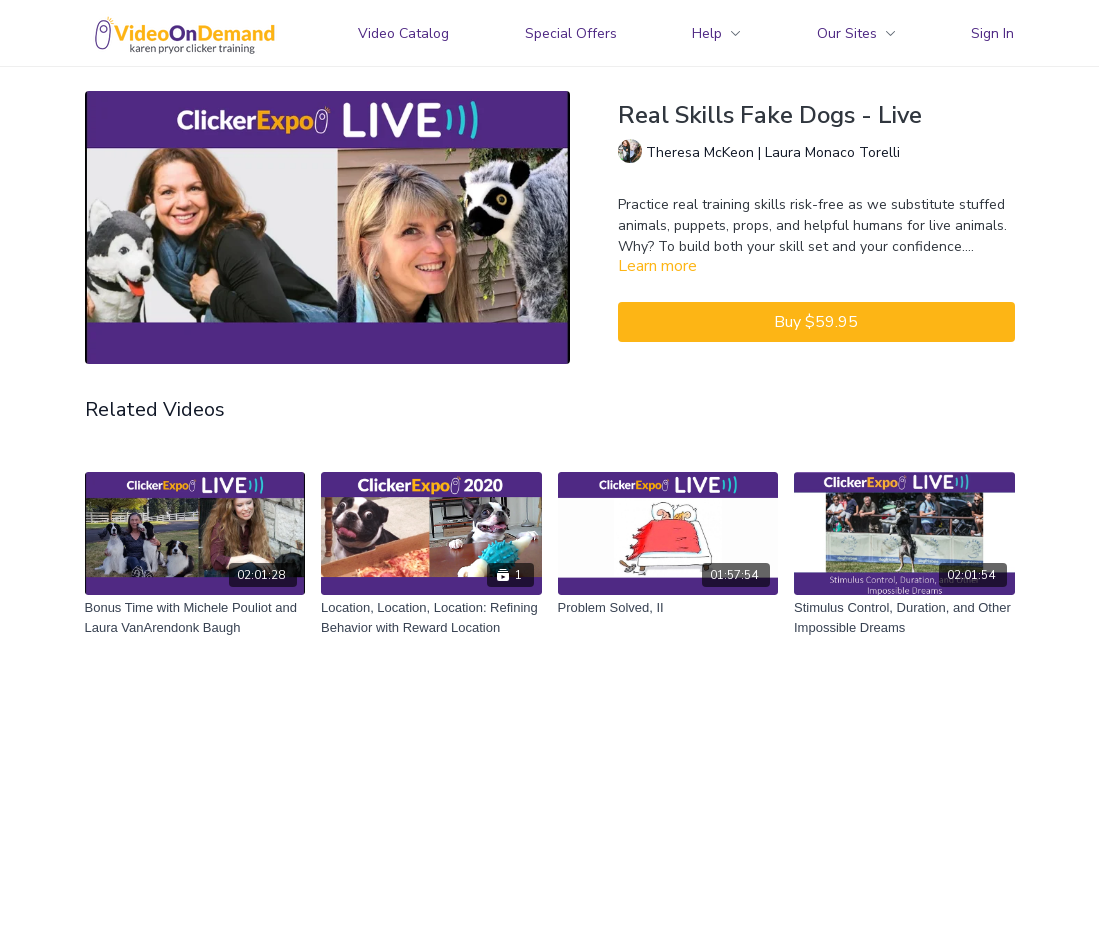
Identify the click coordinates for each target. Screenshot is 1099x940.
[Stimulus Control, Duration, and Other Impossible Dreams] (904, 617)
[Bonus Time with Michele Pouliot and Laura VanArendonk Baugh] (195, 617)
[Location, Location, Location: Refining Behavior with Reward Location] (431, 617)
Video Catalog (403, 33)
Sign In (992, 33)
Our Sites (856, 33)
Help (716, 33)
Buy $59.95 (816, 322)
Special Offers (571, 33)
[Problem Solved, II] (668, 608)
